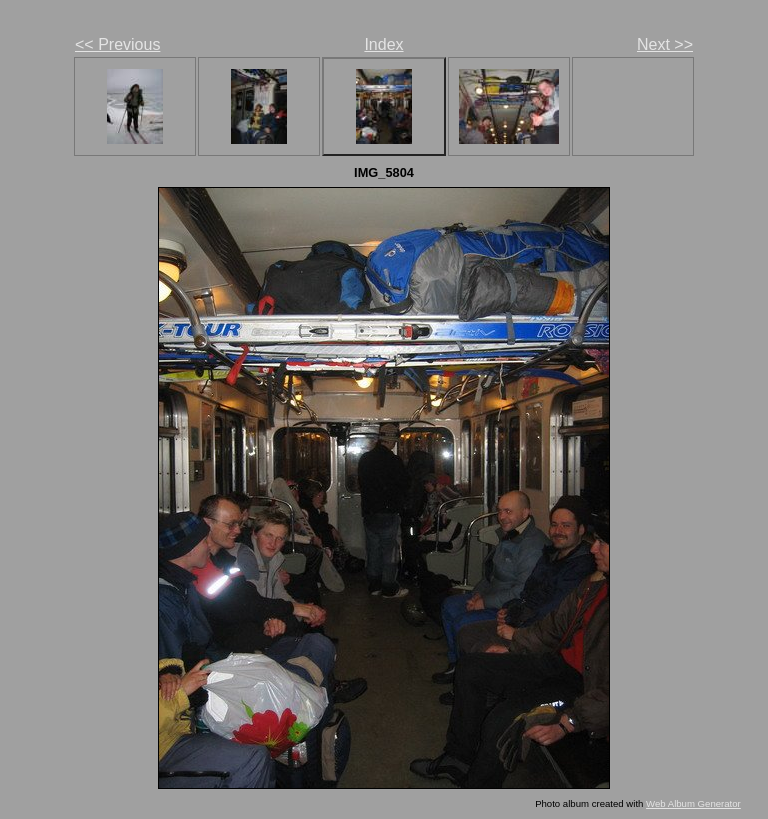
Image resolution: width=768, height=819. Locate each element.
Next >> (665, 44)
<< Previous (117, 44)
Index (383, 44)
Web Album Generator (693, 803)
